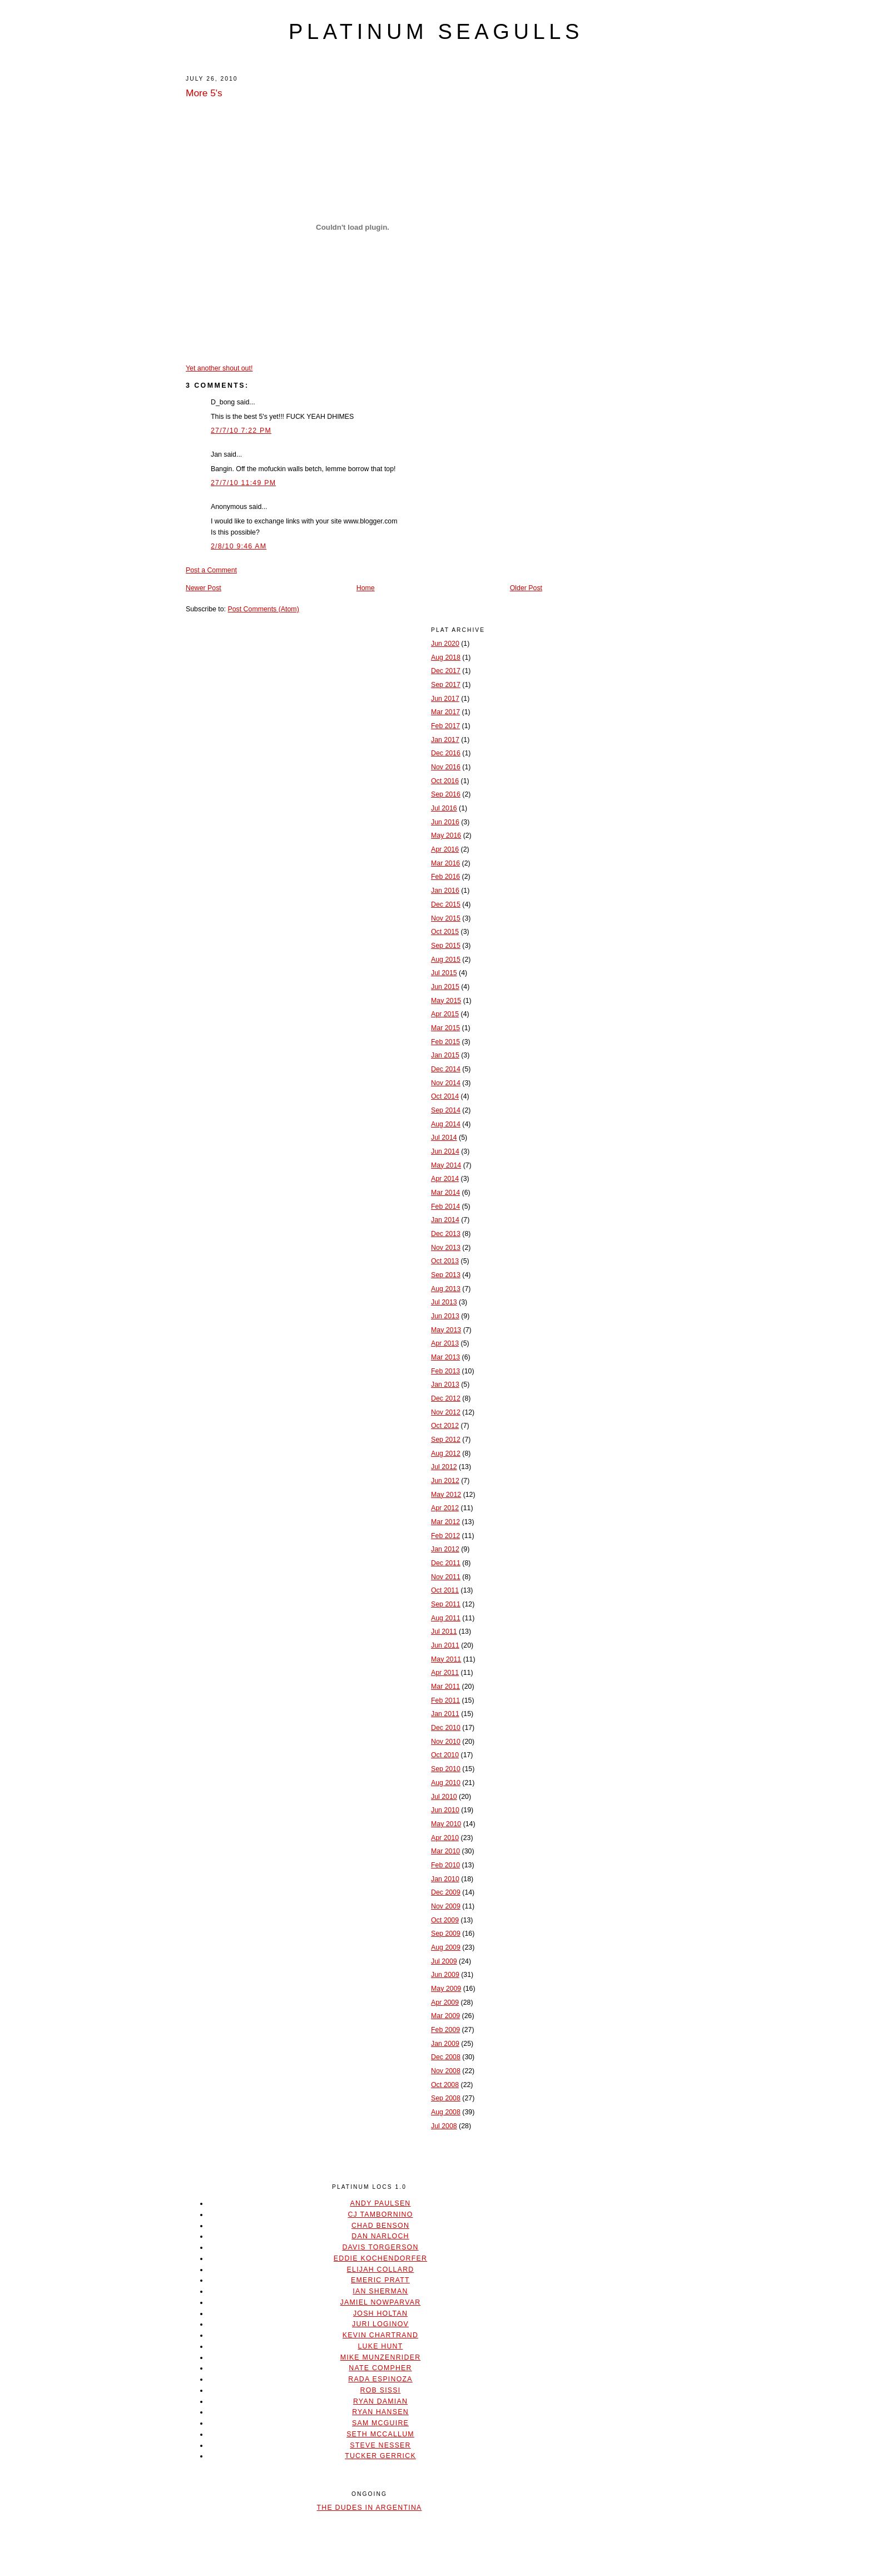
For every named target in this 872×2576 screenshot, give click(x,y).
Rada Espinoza (380, 2379)
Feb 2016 (445, 877)
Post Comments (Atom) (263, 609)
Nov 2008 (445, 2071)
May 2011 (446, 1659)
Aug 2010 (445, 1783)
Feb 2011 (445, 1700)
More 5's (204, 92)
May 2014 (446, 1165)
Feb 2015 (445, 1042)
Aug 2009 (445, 1947)
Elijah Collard (380, 2269)
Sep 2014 (445, 1110)
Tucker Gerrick (380, 2456)
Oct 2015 (445, 932)
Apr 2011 (445, 1673)
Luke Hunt (380, 2346)
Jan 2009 (445, 2044)
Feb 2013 (445, 1371)
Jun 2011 (445, 1645)
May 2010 (446, 1824)
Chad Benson (380, 2225)
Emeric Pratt (380, 2280)
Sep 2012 (445, 1439)
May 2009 (446, 1988)
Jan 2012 (445, 1549)
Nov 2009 (445, 1906)
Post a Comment (211, 570)
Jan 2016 (445, 890)
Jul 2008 (444, 2126)
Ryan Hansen (380, 2412)
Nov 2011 (445, 1577)
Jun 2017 (445, 699)
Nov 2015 (445, 918)
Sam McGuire (380, 2423)
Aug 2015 (445, 959)
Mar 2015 (445, 1028)
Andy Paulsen (380, 2203)
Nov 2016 (445, 767)
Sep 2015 (445, 946)
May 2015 (446, 1001)
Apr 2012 (445, 1508)
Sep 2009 (445, 1933)
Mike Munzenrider (380, 2357)
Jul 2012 (444, 1467)
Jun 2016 (445, 822)
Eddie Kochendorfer (380, 2258)
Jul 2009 (444, 1961)
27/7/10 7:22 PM (241, 430)
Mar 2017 (445, 712)
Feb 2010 (445, 1865)
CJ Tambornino (380, 2214)
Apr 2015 (445, 1014)
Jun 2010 (445, 1810)
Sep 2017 (445, 685)
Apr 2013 (445, 1343)
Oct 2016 (445, 781)
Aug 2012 (445, 1453)
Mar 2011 (445, 1686)
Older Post (526, 588)
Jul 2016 (444, 808)
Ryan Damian (380, 2401)
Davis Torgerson (380, 2247)
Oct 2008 (445, 2085)
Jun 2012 (445, 1481)
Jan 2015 (445, 1055)
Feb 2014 (445, 1206)
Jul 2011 (444, 1631)
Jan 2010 (445, 1879)
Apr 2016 (445, 849)
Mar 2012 (445, 1522)
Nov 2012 (445, 1412)
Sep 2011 (445, 1604)
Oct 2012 (445, 1426)
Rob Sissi (380, 2390)
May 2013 (446, 1330)
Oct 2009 (445, 1920)
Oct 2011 (445, 1590)
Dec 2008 (445, 2057)
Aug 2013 (445, 1289)
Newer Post (203, 588)
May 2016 (446, 835)
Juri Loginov (380, 2324)
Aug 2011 (445, 1618)
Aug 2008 (445, 2112)
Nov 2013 (445, 1248)
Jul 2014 (444, 1137)
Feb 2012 (445, 1536)
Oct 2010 (445, 1755)
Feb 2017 (445, 726)
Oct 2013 (445, 1261)
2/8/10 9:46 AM (238, 546)
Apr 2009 (445, 2002)
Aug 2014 (445, 1124)
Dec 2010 (445, 1728)
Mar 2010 (445, 1851)
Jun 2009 (445, 1975)
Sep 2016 (445, 794)
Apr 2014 (445, 1179)
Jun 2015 (445, 987)
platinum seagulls (436, 31)
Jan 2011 (445, 1714)
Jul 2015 (444, 973)
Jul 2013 (444, 1302)
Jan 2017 (445, 740)
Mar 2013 (445, 1357)
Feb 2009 (445, 2030)
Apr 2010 (445, 1838)
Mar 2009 (445, 2016)
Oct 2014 (445, 1096)
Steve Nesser (380, 2445)
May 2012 (446, 1495)
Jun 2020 (445, 643)
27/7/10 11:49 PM (243, 483)
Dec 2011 (445, 1563)
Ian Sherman (380, 2291)
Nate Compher (380, 2368)
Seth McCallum (380, 2434)
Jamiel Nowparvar (380, 2302)
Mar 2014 (445, 1192)
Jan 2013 (445, 1384)
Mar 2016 (445, 863)
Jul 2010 (444, 1797)
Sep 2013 (445, 1275)
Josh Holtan (380, 2313)
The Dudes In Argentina (369, 2507)
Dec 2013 (445, 1234)
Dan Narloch (380, 2236)
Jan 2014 (445, 1220)
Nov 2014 (445, 1083)
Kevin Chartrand (380, 2335)
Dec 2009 (445, 1892)
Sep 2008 (445, 2098)
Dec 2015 (445, 904)
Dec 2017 (445, 671)
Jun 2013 (445, 1316)
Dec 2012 (445, 1398)
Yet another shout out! (219, 368)
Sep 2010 (445, 1769)
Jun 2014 (445, 1151)
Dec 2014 (445, 1069)
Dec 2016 (445, 753)
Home (365, 588)
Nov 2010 (445, 1742)
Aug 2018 (445, 657)
